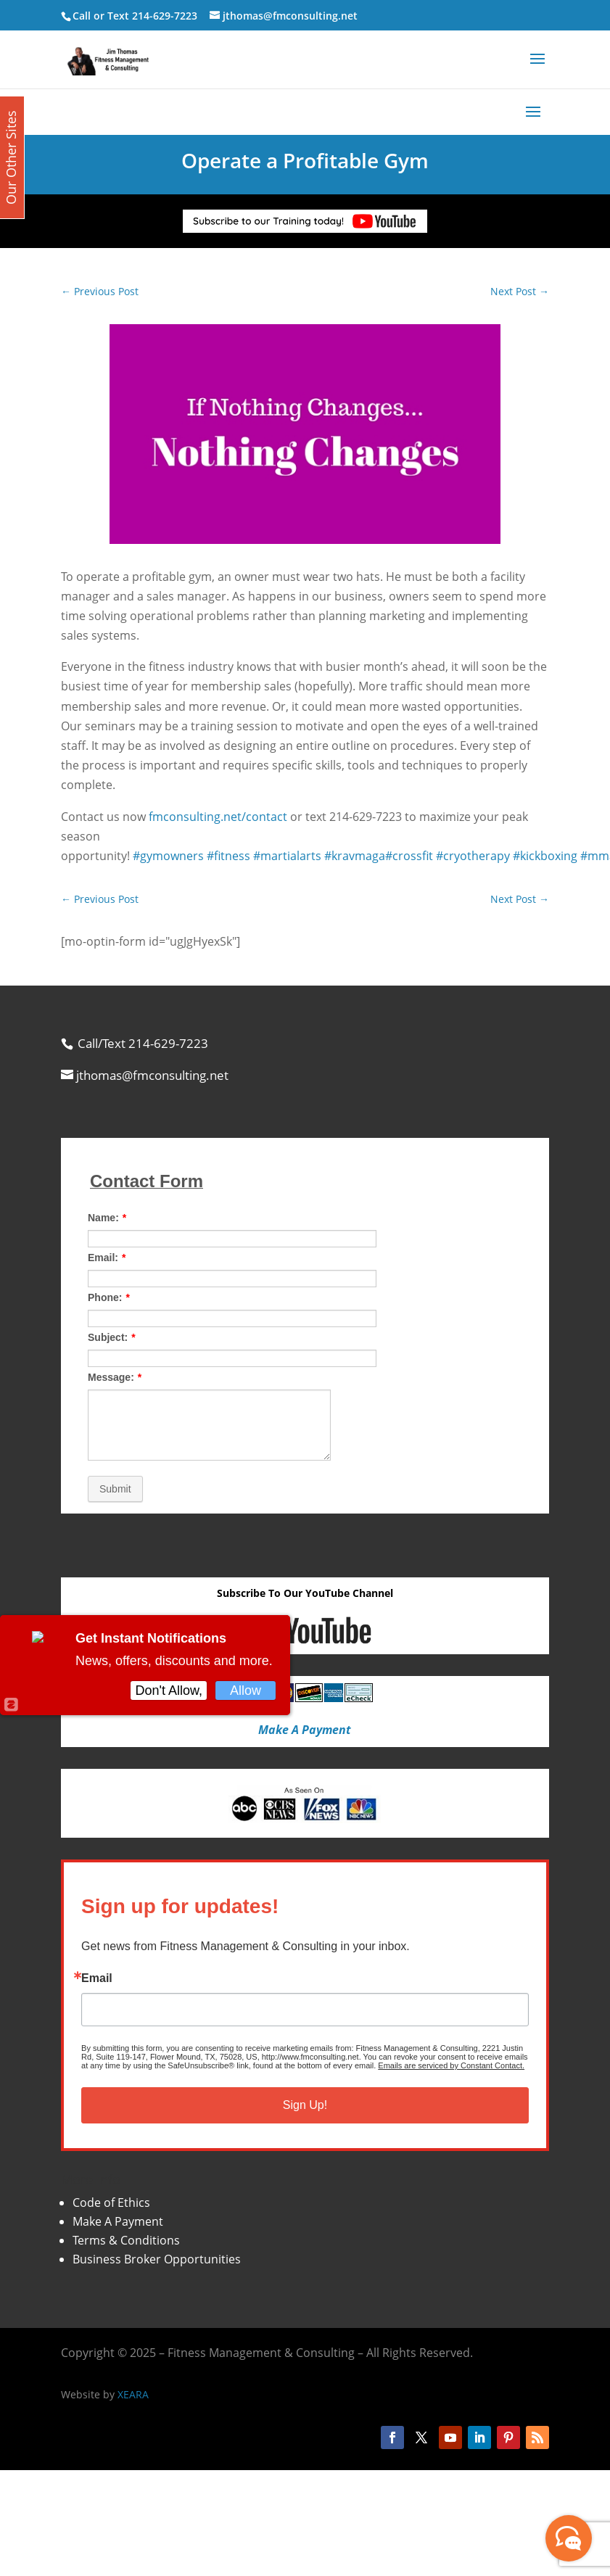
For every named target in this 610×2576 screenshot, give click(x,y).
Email (96, 1978)
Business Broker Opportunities (157, 2259)
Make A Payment (118, 2221)
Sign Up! (305, 2105)
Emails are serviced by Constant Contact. (451, 2065)
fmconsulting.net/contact (218, 817)
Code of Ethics (111, 2202)
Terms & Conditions (126, 2240)
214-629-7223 (164, 15)
